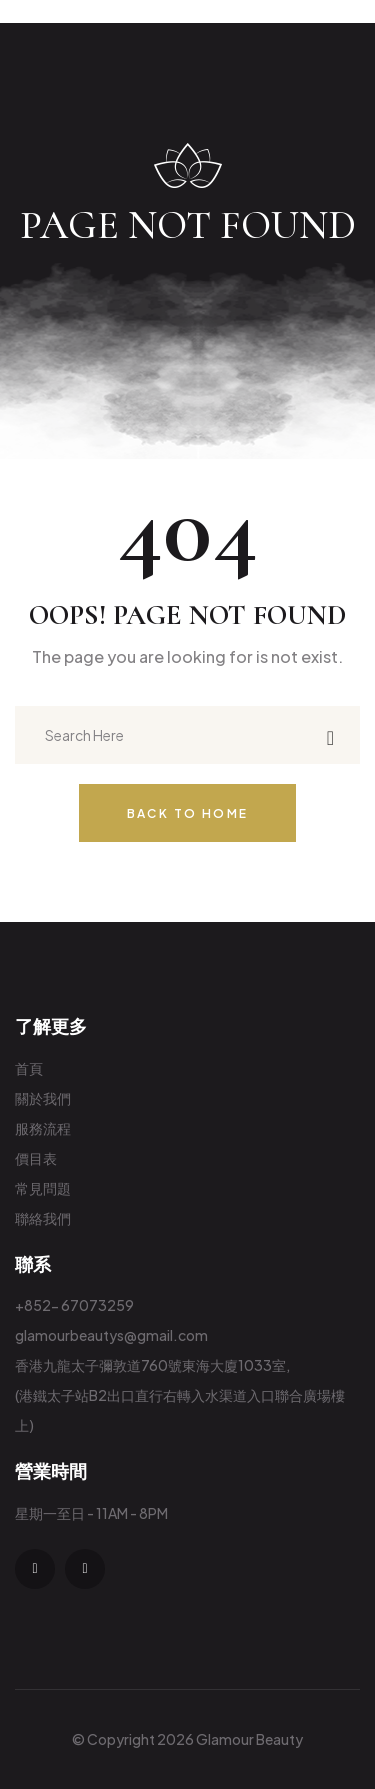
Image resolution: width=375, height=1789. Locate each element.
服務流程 (43, 1128)
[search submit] (330, 735)
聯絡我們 (43, 1218)
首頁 (29, 1068)
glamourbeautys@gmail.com (111, 1335)
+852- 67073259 (74, 1305)
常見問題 (43, 1188)
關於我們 (43, 1098)
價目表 (36, 1158)
